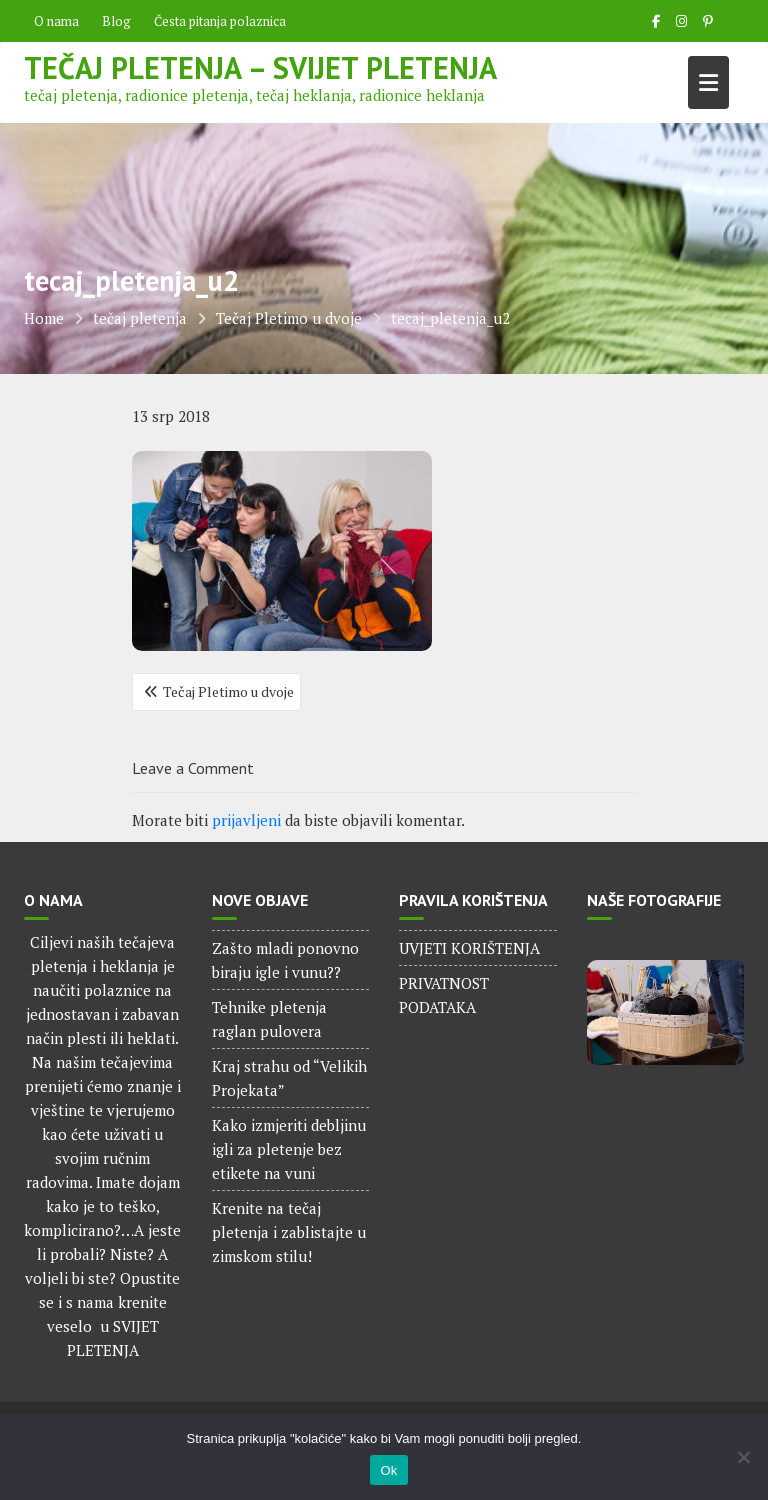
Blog (116, 21)
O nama (56, 21)
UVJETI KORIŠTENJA (469, 948)
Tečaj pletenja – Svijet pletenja (260, 67)
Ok (388, 1470)
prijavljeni (246, 820)
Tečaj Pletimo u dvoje (228, 691)
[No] (743, 1457)
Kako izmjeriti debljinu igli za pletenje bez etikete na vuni (289, 1149)
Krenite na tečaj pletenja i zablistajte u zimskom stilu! (289, 1232)
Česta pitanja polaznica (220, 21)
